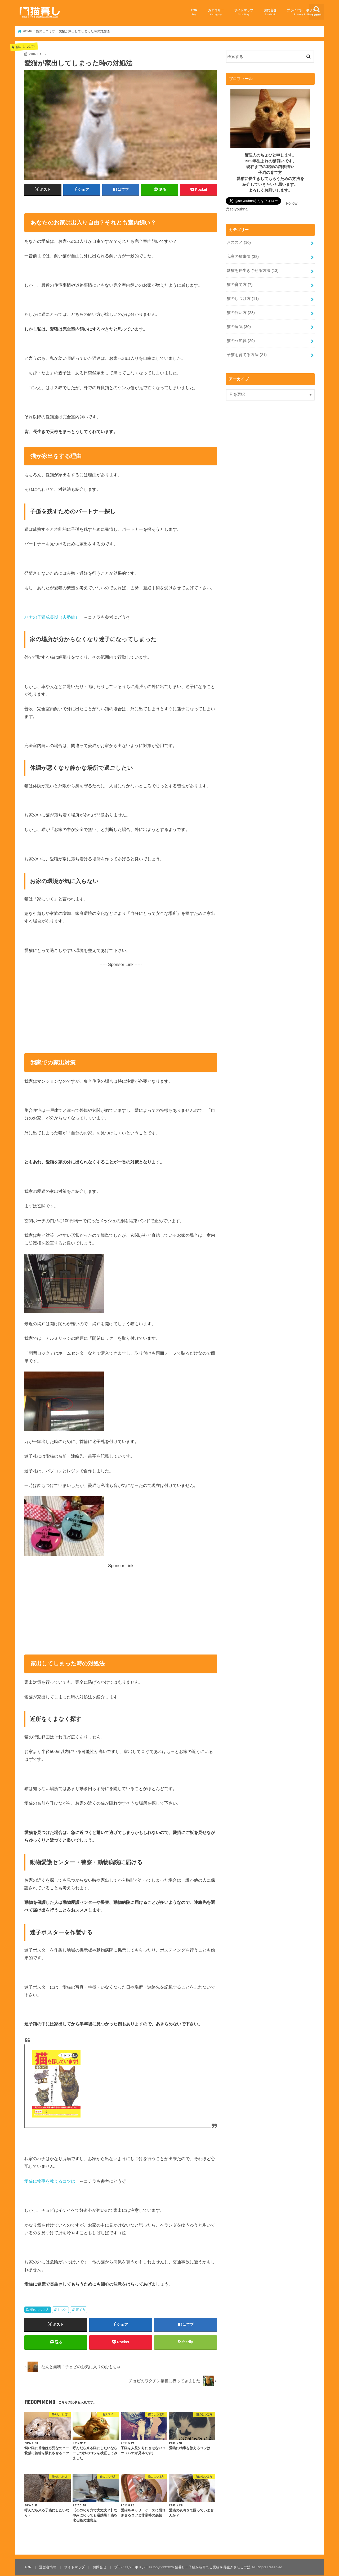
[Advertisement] (120, 1005)
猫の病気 (239, 327)
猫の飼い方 (241, 313)
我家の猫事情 (243, 256)
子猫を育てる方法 (247, 355)
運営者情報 (47, 2567)
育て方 (80, 2310)
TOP (194, 12)
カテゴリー (216, 12)
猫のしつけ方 (39, 2310)
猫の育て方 (239, 284)
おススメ (239, 242)
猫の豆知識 (241, 341)
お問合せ (270, 12)
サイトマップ (243, 12)
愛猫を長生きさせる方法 (253, 270)
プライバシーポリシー (303, 12)
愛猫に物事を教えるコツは (49, 2181)
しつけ (62, 2310)
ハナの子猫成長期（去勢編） (51, 617)
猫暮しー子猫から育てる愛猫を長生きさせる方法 (213, 2567)
